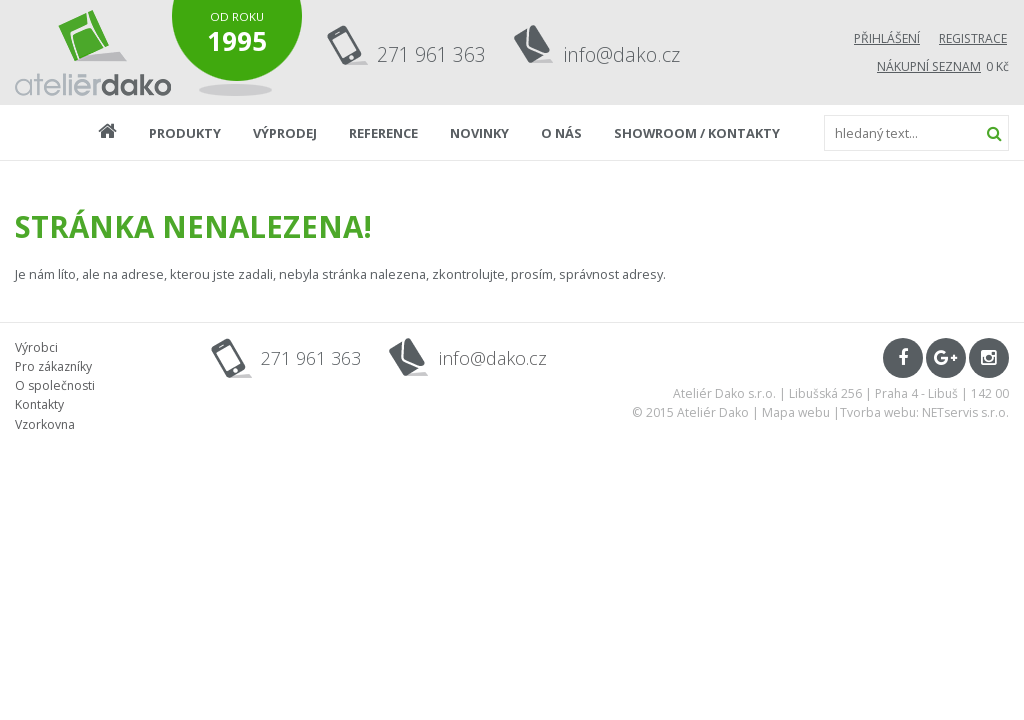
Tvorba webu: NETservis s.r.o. (924, 412)
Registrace (973, 38)
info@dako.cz (622, 54)
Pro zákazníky (53, 366)
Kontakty (39, 404)
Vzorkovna (45, 424)
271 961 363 (431, 54)
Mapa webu (796, 412)
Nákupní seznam (929, 66)
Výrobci (36, 347)
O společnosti (55, 385)
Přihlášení (887, 38)
